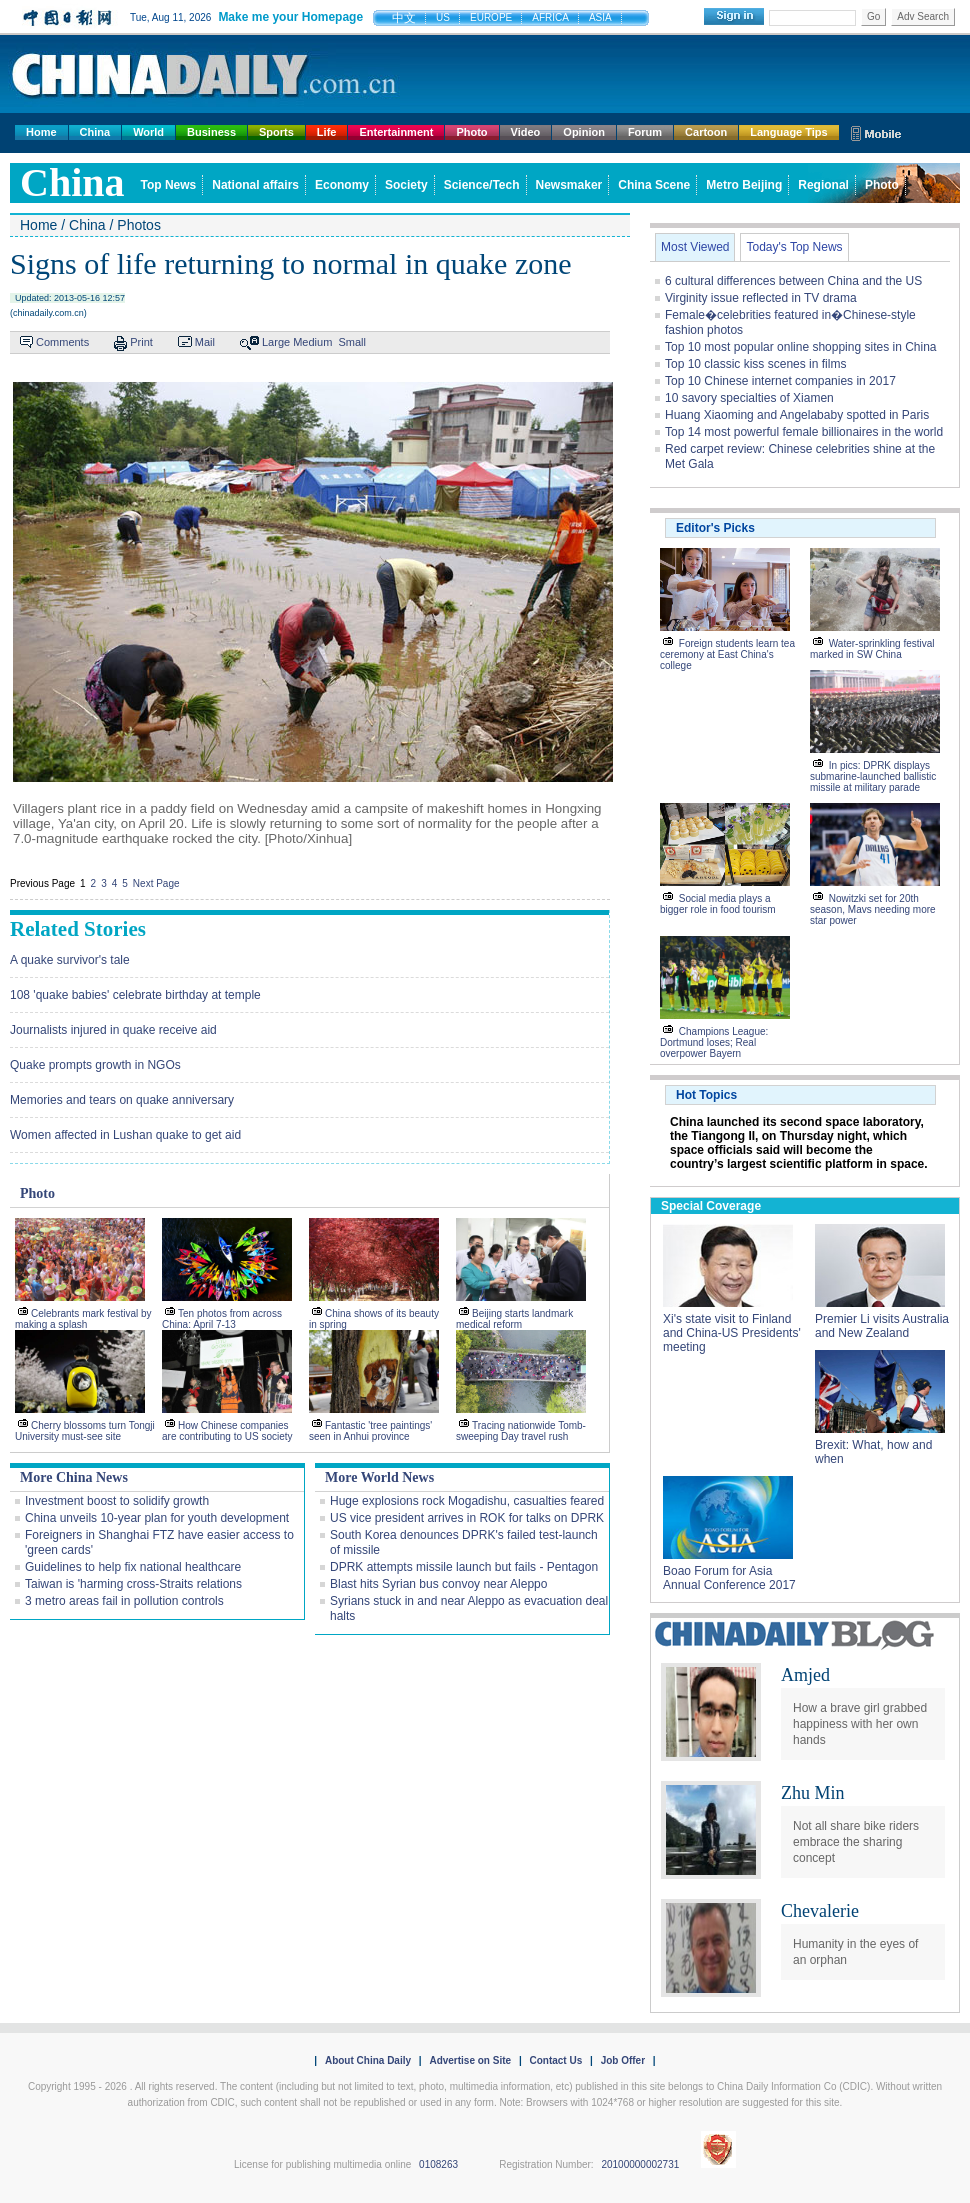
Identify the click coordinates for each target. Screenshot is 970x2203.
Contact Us (555, 2060)
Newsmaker (569, 185)
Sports (276, 132)
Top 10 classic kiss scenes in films (755, 364)
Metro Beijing (744, 185)
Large (276, 342)
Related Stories (78, 929)
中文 (404, 18)
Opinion (584, 132)
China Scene (654, 185)
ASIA (600, 17)
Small (352, 342)
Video (526, 132)
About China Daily (368, 2060)
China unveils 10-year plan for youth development (157, 1518)
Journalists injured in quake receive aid (113, 1030)
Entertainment (396, 132)
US (443, 17)
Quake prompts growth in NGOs (95, 1065)
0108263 (438, 2164)
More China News (74, 1477)
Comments (62, 342)
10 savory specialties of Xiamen (749, 398)
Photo (471, 132)
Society (406, 185)
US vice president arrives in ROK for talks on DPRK (467, 1518)
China (95, 132)
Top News (169, 185)
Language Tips (788, 132)
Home (41, 132)
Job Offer (623, 2060)
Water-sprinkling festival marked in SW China (872, 649)
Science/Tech (482, 185)
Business (211, 132)
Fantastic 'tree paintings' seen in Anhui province (370, 1431)
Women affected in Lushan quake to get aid (125, 1135)
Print (141, 342)
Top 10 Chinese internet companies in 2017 (780, 381)
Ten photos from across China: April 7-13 (222, 1319)
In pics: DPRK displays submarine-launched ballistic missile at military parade (873, 776)
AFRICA (550, 17)
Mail (205, 342)
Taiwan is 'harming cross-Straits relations (133, 1584)
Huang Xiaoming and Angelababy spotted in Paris (797, 415)
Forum (645, 132)
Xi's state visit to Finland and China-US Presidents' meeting (732, 1333)
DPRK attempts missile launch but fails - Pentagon (464, 1567)
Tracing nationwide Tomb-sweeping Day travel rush (521, 1431)
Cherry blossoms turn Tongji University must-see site (85, 1431)
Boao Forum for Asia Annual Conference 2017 (729, 1578)
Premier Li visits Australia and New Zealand (882, 1326)
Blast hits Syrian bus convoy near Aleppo (438, 1584)
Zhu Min (813, 1793)
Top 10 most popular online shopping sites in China (801, 347)
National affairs (255, 185)
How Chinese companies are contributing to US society (227, 1431)
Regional (823, 185)
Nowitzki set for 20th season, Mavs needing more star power (873, 909)
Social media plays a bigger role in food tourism (718, 904)
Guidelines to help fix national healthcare (133, 1567)
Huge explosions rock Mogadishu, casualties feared (467, 1501)
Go (873, 16)
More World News (379, 1477)
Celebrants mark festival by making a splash (83, 1319)
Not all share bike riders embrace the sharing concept (856, 1842)
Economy (342, 185)
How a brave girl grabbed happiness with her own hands (860, 1724)
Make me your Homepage (290, 17)
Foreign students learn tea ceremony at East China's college (727, 654)
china (72, 182)
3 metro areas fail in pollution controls (124, 1601)
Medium (312, 342)
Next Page (156, 883)
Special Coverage (711, 1206)
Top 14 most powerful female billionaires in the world (804, 432)
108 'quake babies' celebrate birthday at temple (135, 995)
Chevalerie (820, 1911)
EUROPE (491, 17)
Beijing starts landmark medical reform (514, 1319)
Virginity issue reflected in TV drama (761, 298)
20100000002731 (640, 2164)
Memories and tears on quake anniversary (122, 1100)
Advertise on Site (470, 2060)
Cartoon (706, 132)
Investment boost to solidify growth (117, 1501)
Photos (139, 225)
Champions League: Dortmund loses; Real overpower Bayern (714, 1042)
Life (327, 132)
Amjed (805, 1675)
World (148, 132)
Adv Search (923, 16)
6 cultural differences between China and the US (793, 281)
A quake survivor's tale (70, 960)
